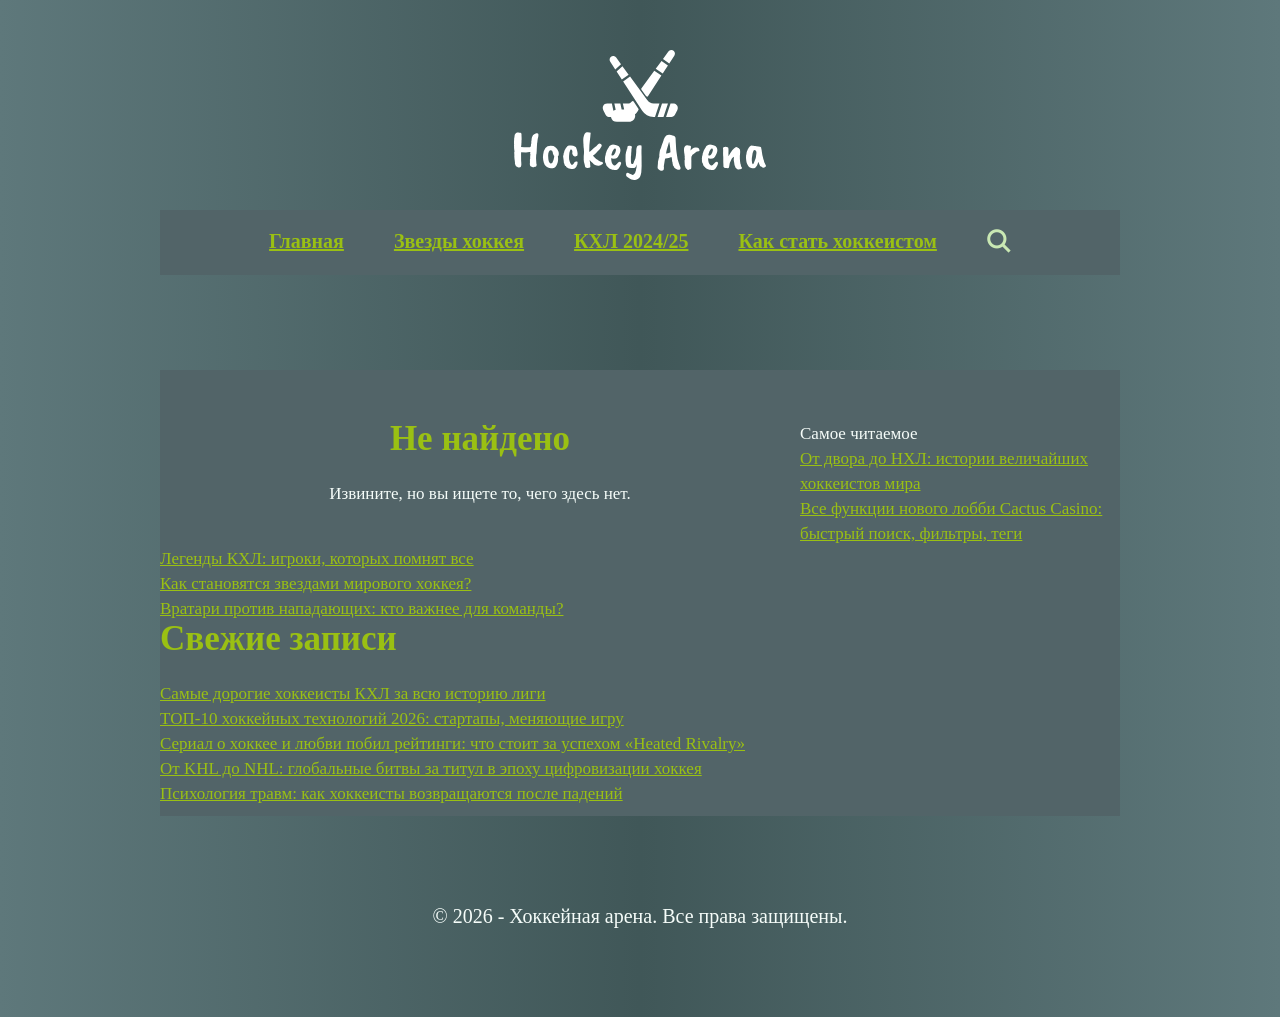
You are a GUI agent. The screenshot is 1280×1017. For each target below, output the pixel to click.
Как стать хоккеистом (837, 241)
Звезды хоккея (459, 241)
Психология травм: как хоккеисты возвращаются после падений (391, 793)
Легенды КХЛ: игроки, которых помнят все (317, 558)
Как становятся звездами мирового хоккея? (315, 583)
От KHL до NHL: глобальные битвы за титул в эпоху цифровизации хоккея (431, 768)
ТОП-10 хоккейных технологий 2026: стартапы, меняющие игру (392, 718)
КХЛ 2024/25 (631, 241)
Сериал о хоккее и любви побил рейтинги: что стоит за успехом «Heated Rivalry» (452, 743)
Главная (306, 241)
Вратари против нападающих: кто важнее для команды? (361, 608)
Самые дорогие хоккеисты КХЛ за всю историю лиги (353, 693)
